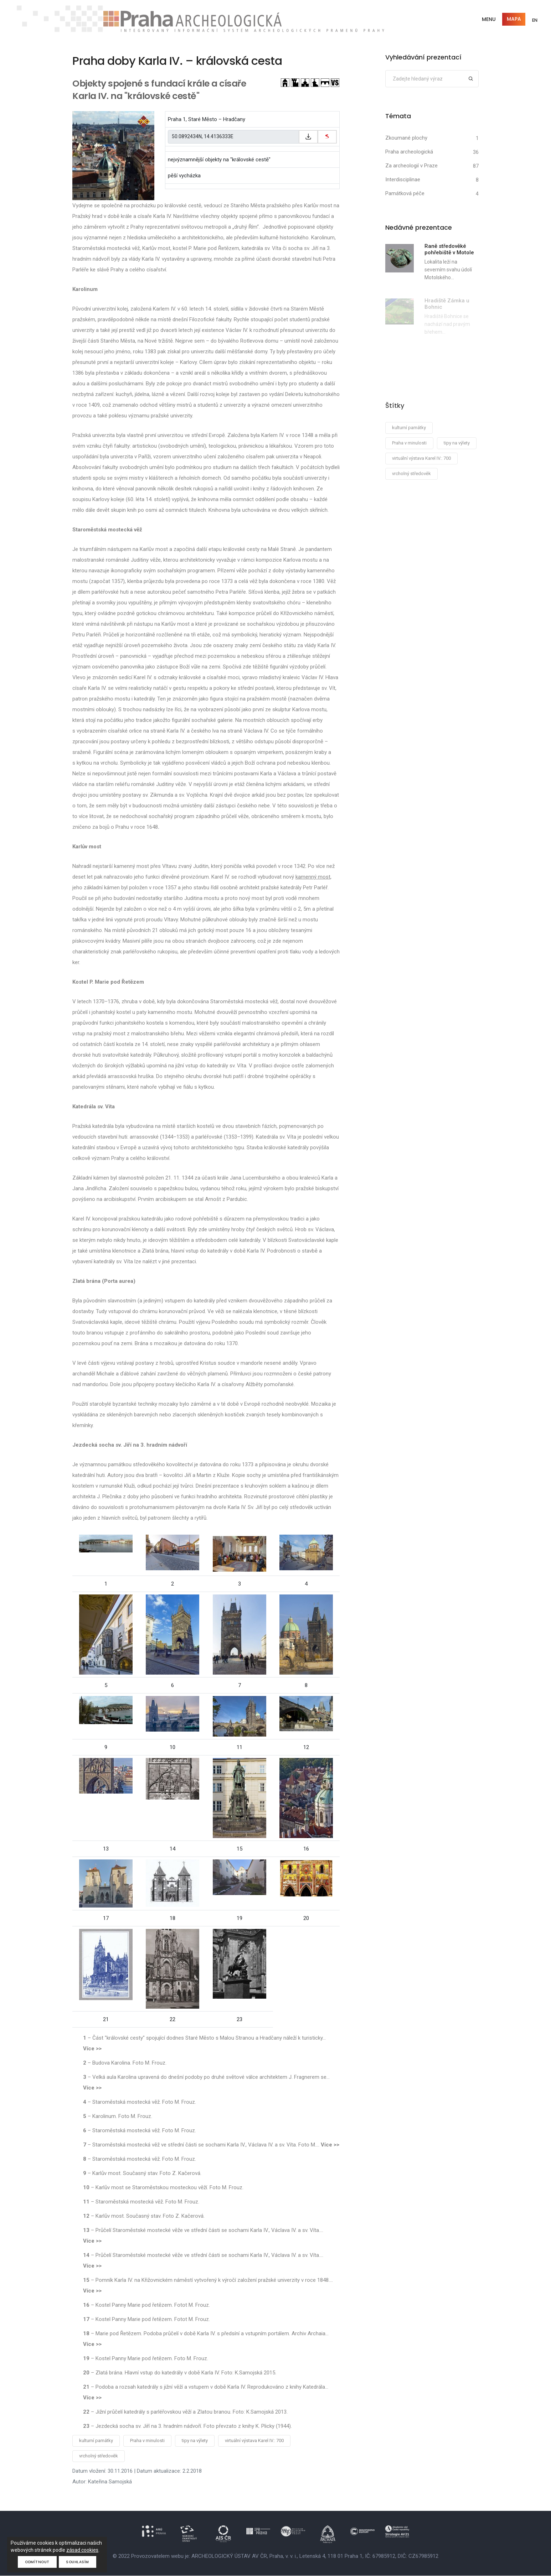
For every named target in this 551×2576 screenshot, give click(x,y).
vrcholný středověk (98, 2456)
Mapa (513, 19)
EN (534, 20)
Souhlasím (77, 2562)
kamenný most (312, 877)
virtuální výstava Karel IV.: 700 (254, 2441)
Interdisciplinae (402, 180)
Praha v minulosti (147, 2441)
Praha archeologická (409, 152)
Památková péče (404, 194)
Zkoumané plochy (406, 138)
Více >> (92, 2049)
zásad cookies (82, 2550)
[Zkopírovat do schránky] (308, 137)
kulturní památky (96, 2441)
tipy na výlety (195, 2441)
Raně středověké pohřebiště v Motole (449, 249)
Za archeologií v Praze (411, 166)
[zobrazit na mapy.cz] (327, 137)
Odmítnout (37, 2562)
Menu (488, 19)
